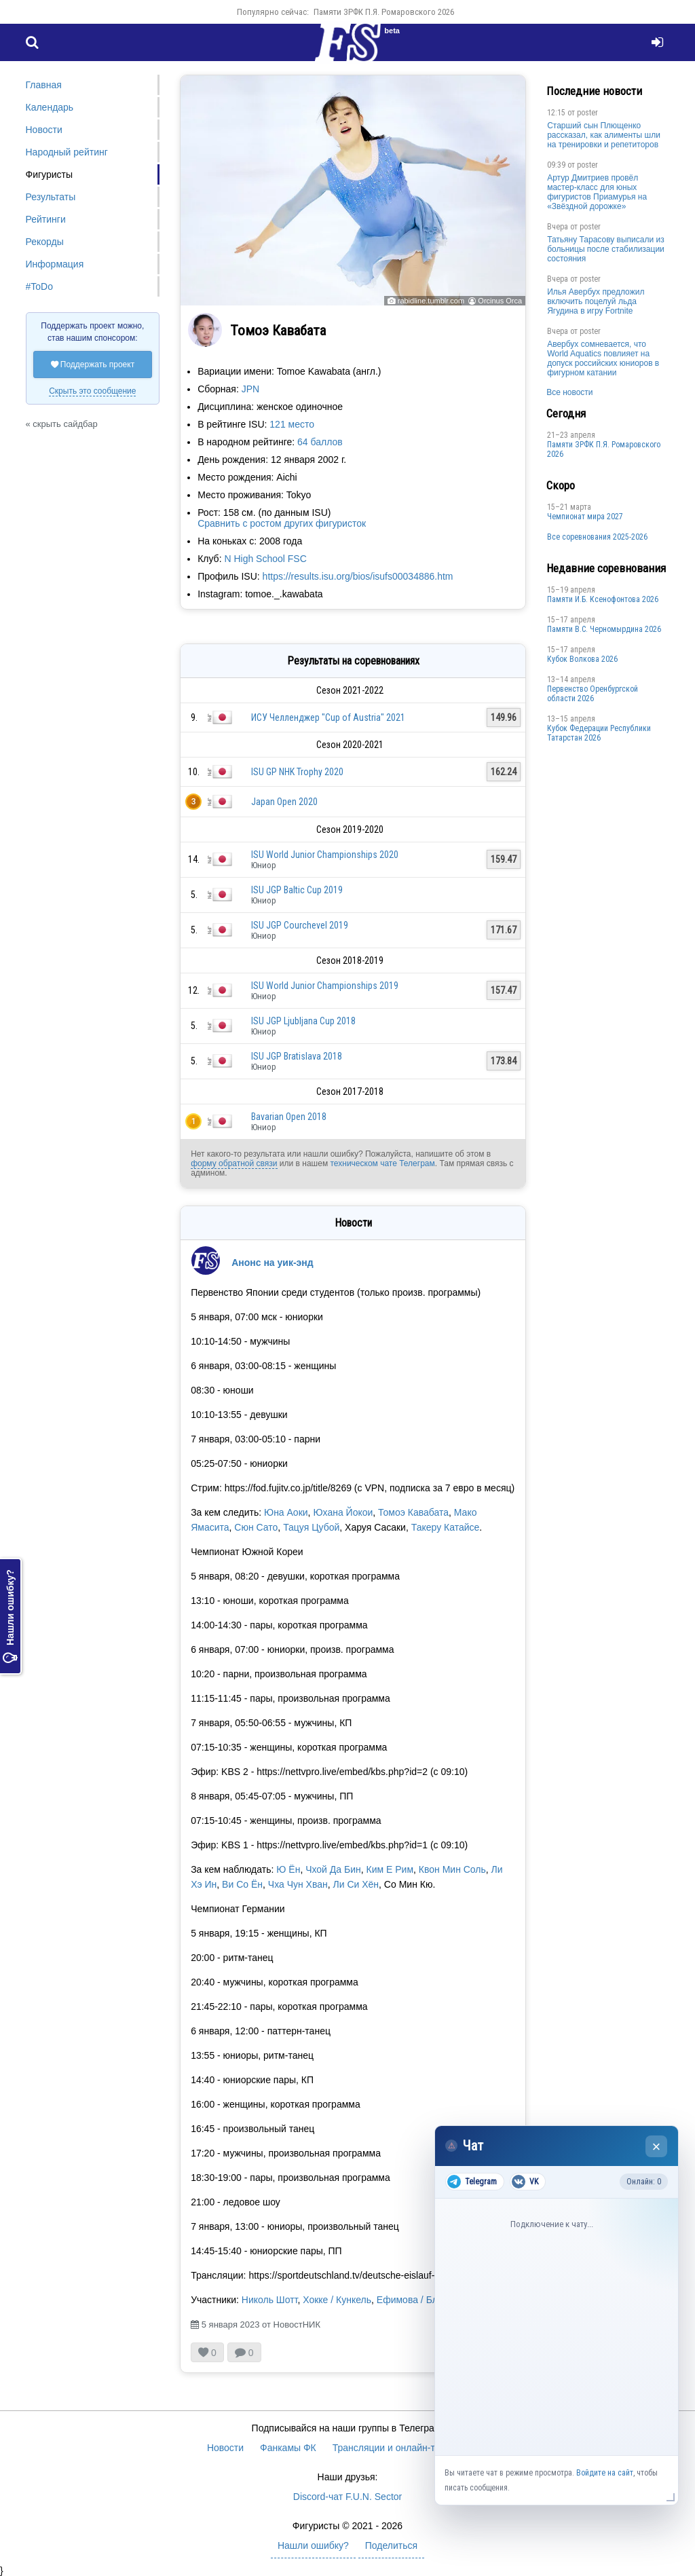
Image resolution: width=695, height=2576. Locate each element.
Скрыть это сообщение (92, 391)
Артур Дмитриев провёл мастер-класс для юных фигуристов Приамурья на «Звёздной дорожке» (597, 192)
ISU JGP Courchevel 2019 (299, 925)
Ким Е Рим (390, 1869)
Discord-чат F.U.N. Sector (347, 2496)
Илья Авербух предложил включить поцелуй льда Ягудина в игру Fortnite (595, 301)
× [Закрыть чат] (656, 2146)
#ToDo (39, 286)
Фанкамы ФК (288, 2447)
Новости (44, 129)
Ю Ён (288, 1869)
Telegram (472, 2181)
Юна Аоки (286, 1512)
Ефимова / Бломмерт (424, 2299)
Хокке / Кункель (337, 2299)
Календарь (50, 107)
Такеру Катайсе (445, 1527)
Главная (44, 84)
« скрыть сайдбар (62, 424)
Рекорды (45, 241)
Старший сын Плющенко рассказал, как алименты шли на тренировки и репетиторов (603, 135)
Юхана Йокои (343, 1512)
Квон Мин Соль (452, 1869)
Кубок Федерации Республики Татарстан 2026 (599, 733)
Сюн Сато (256, 1527)
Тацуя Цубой (311, 1527)
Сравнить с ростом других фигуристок (282, 523)
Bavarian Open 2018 (288, 1116)
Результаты (51, 196)
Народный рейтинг (67, 152)
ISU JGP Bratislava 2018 (296, 1056)
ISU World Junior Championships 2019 (324, 985)
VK (525, 2181)
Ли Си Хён (356, 1884)
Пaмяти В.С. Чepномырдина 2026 (604, 629)
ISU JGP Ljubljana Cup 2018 (303, 1020)
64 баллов (320, 441)
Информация (55, 264)
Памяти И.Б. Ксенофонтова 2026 (602, 599)
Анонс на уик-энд (272, 1262)
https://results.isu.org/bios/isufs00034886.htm (358, 576)
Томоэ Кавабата (413, 1512)
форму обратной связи (234, 1163)
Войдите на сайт (604, 2473)
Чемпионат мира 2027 (585, 516)
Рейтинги (46, 219)
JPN (250, 389)
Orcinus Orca (500, 301)
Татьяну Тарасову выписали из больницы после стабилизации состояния (605, 249)
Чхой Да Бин (333, 1869)
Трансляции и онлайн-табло (394, 2447)
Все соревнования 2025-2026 (597, 537)
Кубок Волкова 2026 (582, 659)
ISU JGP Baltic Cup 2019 (297, 889)
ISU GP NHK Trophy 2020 (297, 771)
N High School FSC (265, 558)
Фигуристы (49, 174)
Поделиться (391, 2545)
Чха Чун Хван (298, 1884)
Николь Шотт (270, 2299)
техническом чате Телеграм (382, 1163)
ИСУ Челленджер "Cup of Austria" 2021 (328, 717)
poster (587, 112)
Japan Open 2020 (284, 801)
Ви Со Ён (242, 1884)
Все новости (569, 392)
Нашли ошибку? (10, 1616)
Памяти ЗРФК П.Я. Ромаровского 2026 (384, 12)
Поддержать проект (93, 364)
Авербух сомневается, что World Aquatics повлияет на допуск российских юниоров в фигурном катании (603, 358)
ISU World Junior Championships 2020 (324, 854)
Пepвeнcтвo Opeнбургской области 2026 (592, 693)
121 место (291, 424)
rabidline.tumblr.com (431, 301)
